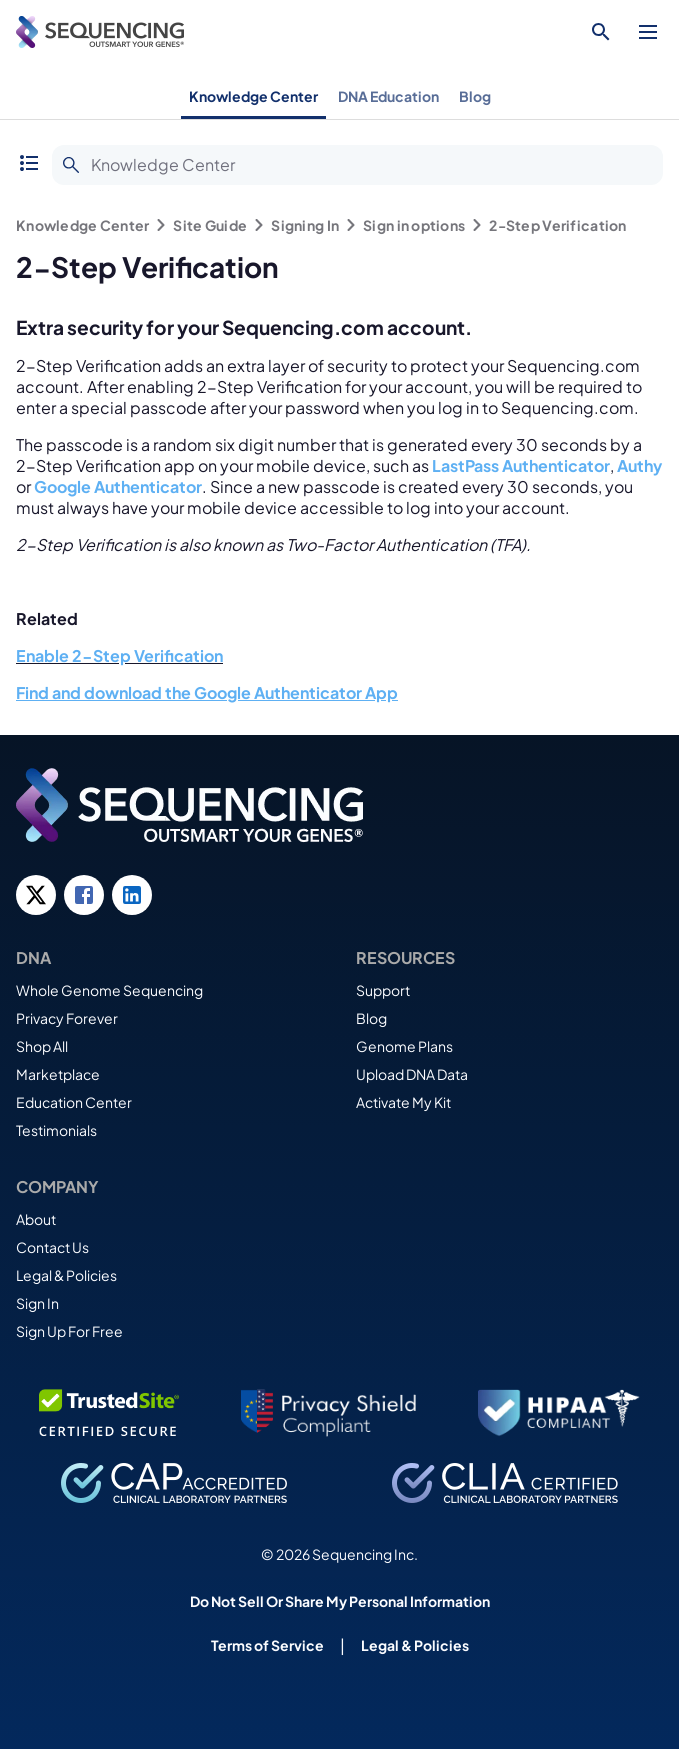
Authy (639, 465)
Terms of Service (267, 1645)
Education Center (74, 1102)
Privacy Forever (67, 1018)
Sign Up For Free (69, 1331)
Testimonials (56, 1130)
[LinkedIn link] (132, 895)
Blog (475, 96)
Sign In (37, 1303)
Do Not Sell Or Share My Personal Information (340, 1601)
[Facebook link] (84, 895)
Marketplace (58, 1074)
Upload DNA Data (412, 1074)
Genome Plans (404, 1046)
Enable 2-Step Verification (119, 655)
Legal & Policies (66, 1275)
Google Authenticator (118, 486)
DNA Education (388, 96)
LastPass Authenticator (521, 465)
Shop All (42, 1046)
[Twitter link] (36, 895)
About (36, 1219)
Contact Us (52, 1247)
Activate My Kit (403, 1102)
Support (383, 990)
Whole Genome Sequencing (109, 990)
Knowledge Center (253, 96)
